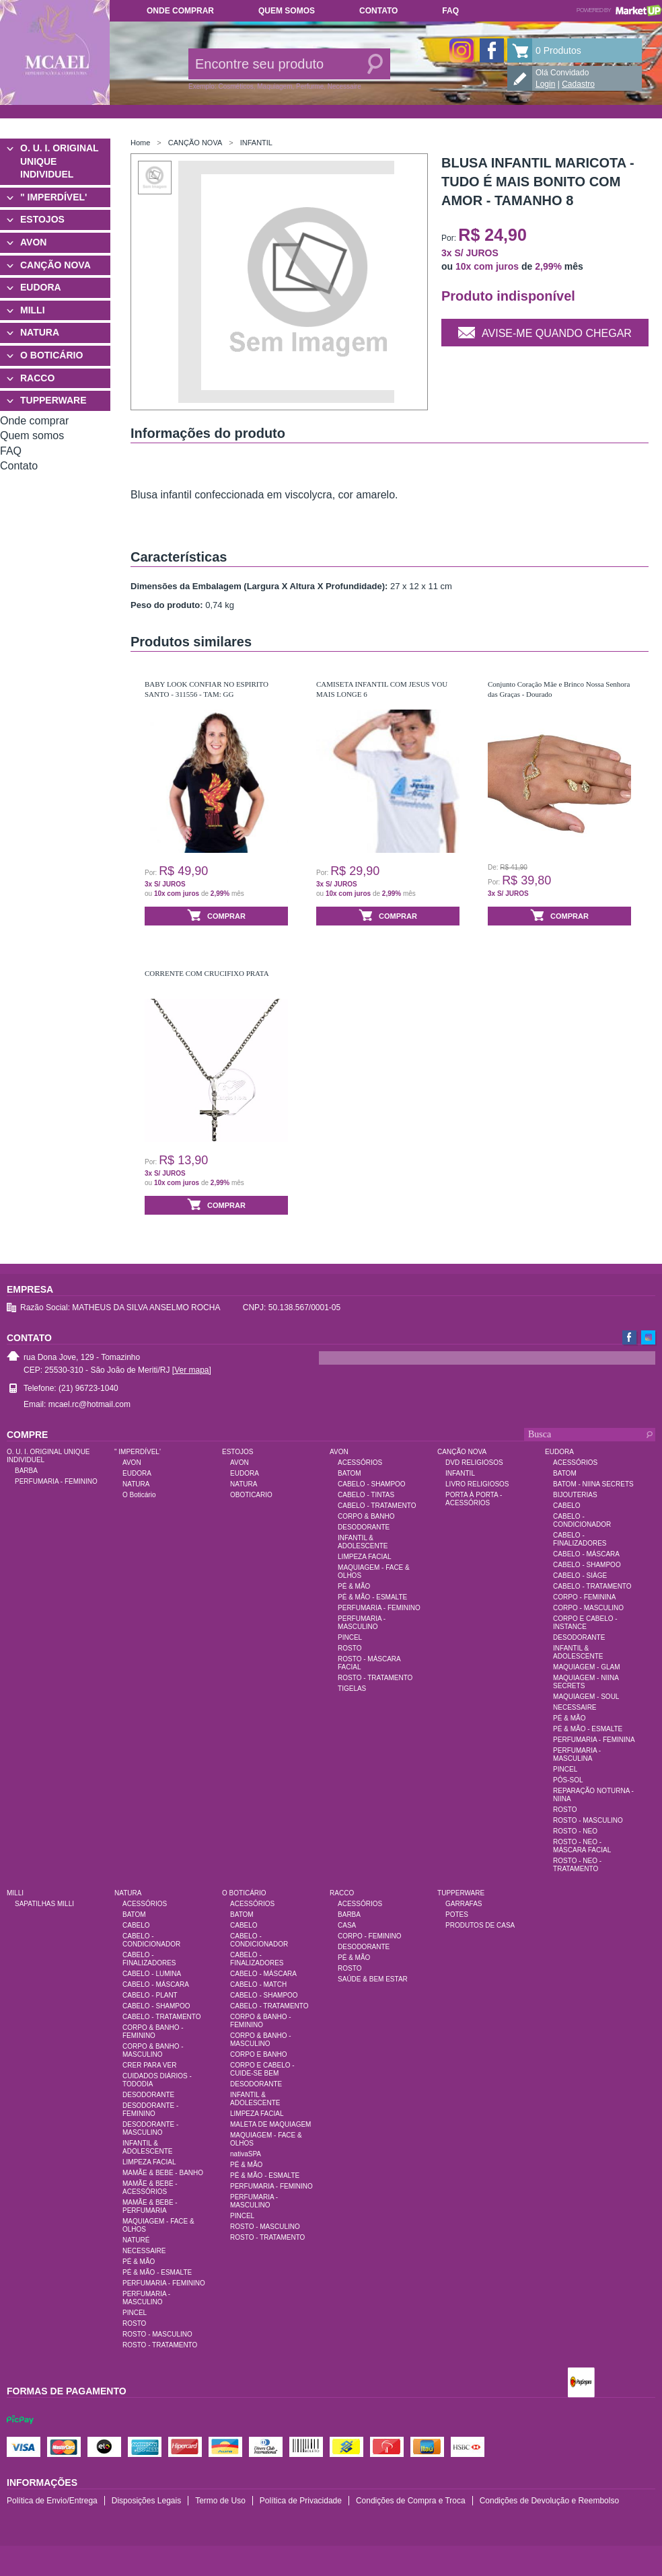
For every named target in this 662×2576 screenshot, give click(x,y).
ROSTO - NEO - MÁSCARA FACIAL (582, 1846)
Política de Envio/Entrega (52, 2500)
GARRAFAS (463, 1903)
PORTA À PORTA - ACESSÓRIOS (473, 1499)
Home (140, 143)
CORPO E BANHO (258, 2054)
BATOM (349, 1473)
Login (545, 84)
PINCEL (350, 1637)
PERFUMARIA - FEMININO (56, 1481)
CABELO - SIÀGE (580, 1575)
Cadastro (578, 84)
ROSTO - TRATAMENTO (375, 1677)
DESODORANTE (364, 1527)
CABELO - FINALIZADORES (579, 1539)
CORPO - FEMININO (369, 1936)
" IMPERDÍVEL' (53, 197)
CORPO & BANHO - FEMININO (153, 2031)
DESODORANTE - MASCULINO (150, 2128)
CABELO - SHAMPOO (372, 1484)
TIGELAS (352, 1688)
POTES (456, 1914)
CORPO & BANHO (366, 1516)
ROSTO (349, 1648)
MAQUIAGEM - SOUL (586, 1696)
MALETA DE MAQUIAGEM (270, 2124)
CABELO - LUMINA (151, 1973)
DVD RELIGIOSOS (474, 1462)
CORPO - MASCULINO (588, 1608)
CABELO (567, 1505)
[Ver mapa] (191, 1370)
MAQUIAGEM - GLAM (586, 1667)
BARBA (26, 1470)
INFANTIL (256, 143)
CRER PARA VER (149, 2065)
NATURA (39, 332)
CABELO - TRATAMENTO (377, 1505)
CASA (347, 1925)
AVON (33, 242)
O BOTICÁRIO (51, 355)
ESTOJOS (42, 219)
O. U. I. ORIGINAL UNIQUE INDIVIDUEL (59, 161)
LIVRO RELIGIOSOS (477, 1484)
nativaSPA (245, 2154)
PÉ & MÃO (354, 1586)
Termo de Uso (220, 2500)
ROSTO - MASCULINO (588, 1820)
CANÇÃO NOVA (55, 265)
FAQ (450, 10)
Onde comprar (180, 10)
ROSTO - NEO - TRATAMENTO (577, 1864)
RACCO (37, 378)
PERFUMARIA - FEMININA (594, 1739)
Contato (378, 10)
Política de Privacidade (301, 2500)
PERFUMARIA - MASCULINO (361, 1622)
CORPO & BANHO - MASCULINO (153, 2050)
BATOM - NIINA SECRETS (593, 1484)
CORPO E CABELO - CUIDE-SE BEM (262, 2069)
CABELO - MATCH (258, 1984)
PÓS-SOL (568, 1780)
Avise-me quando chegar (545, 331)
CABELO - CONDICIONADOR (582, 1520)
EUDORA (40, 287)
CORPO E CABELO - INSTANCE (585, 1622)
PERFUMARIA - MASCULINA (577, 1754)
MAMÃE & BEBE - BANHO (162, 2172)
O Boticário (138, 1495)
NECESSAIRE (574, 1707)
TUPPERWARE (53, 400)
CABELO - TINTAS (366, 1495)
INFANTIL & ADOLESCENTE (363, 1542)
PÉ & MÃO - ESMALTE (372, 1597)
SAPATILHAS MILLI (44, 1903)
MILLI (32, 310)
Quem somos (286, 10)
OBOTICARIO (251, 1495)
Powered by (619, 10)
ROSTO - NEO (575, 1831)
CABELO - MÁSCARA (586, 1554)
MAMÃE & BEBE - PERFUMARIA (150, 2206)
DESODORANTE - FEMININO (150, 2109)
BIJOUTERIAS (575, 1495)
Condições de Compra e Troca (411, 2500)
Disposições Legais (146, 2500)
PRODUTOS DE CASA (480, 1925)
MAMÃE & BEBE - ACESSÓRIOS (150, 2187)
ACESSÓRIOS (360, 1462)
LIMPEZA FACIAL (364, 1556)
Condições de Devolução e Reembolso (549, 2500)
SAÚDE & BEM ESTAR (373, 1979)
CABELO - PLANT (150, 1995)
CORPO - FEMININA (584, 1597)
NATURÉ (135, 2240)
